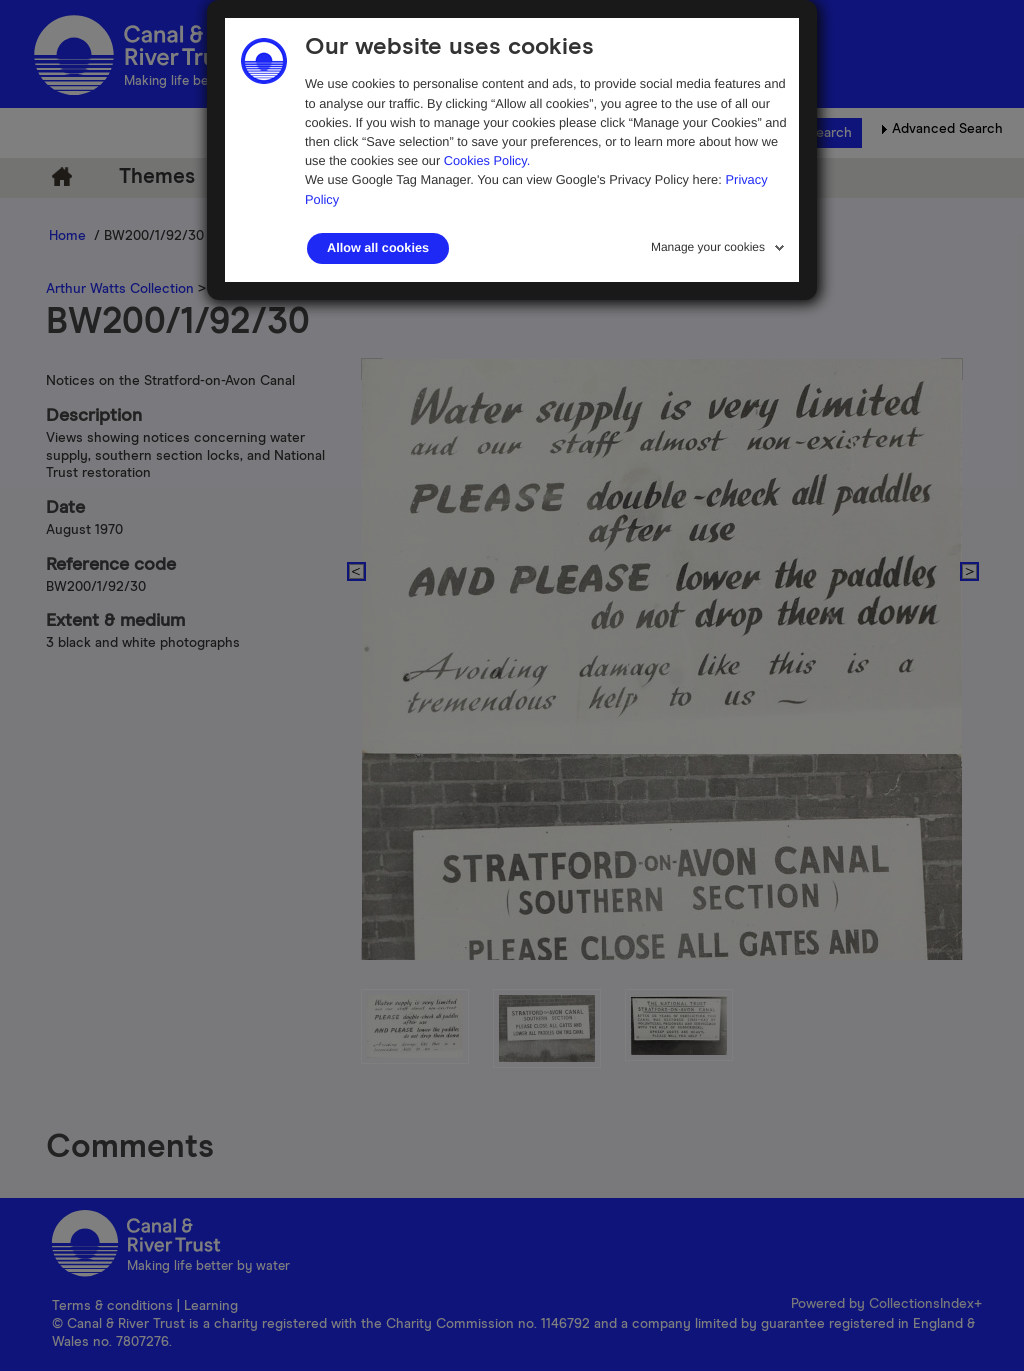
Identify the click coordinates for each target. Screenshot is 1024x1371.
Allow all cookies (378, 248)
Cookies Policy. (487, 160)
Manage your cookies (708, 247)
